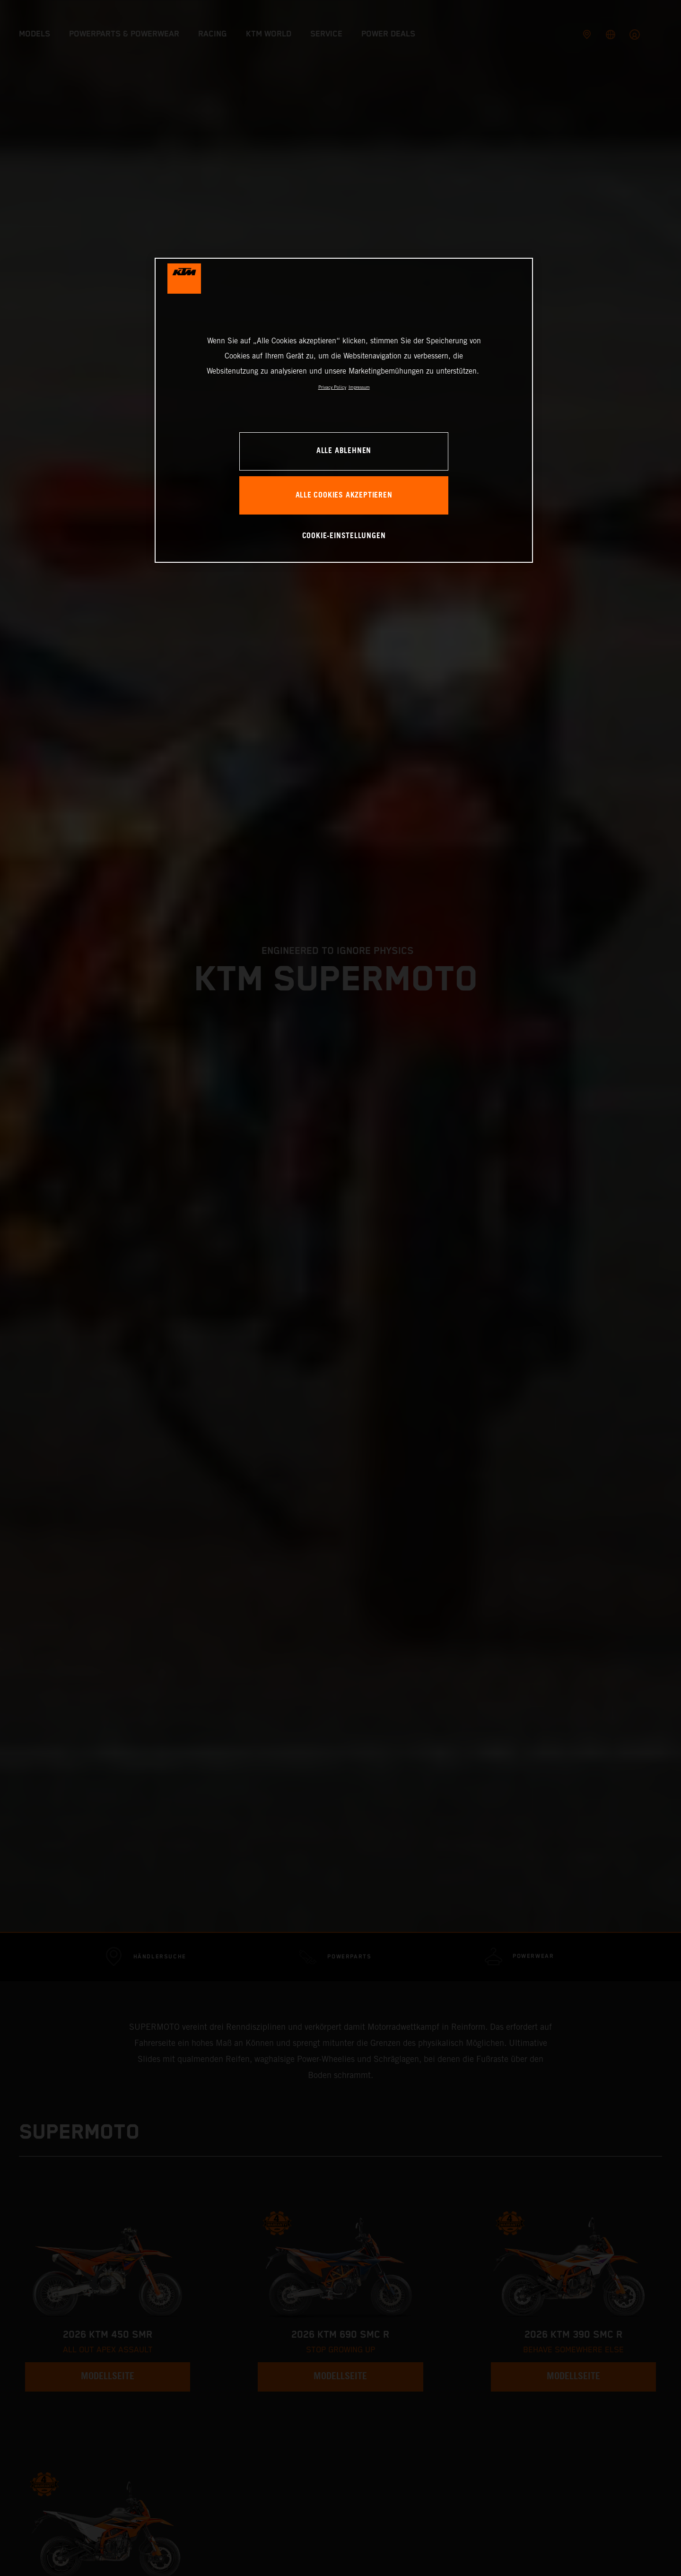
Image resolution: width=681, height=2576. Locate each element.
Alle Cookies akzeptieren (344, 495)
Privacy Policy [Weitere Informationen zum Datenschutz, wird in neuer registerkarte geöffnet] (332, 387)
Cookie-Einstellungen (344, 536)
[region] (344, 410)
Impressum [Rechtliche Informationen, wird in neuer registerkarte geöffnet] (359, 387)
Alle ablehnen (343, 451)
